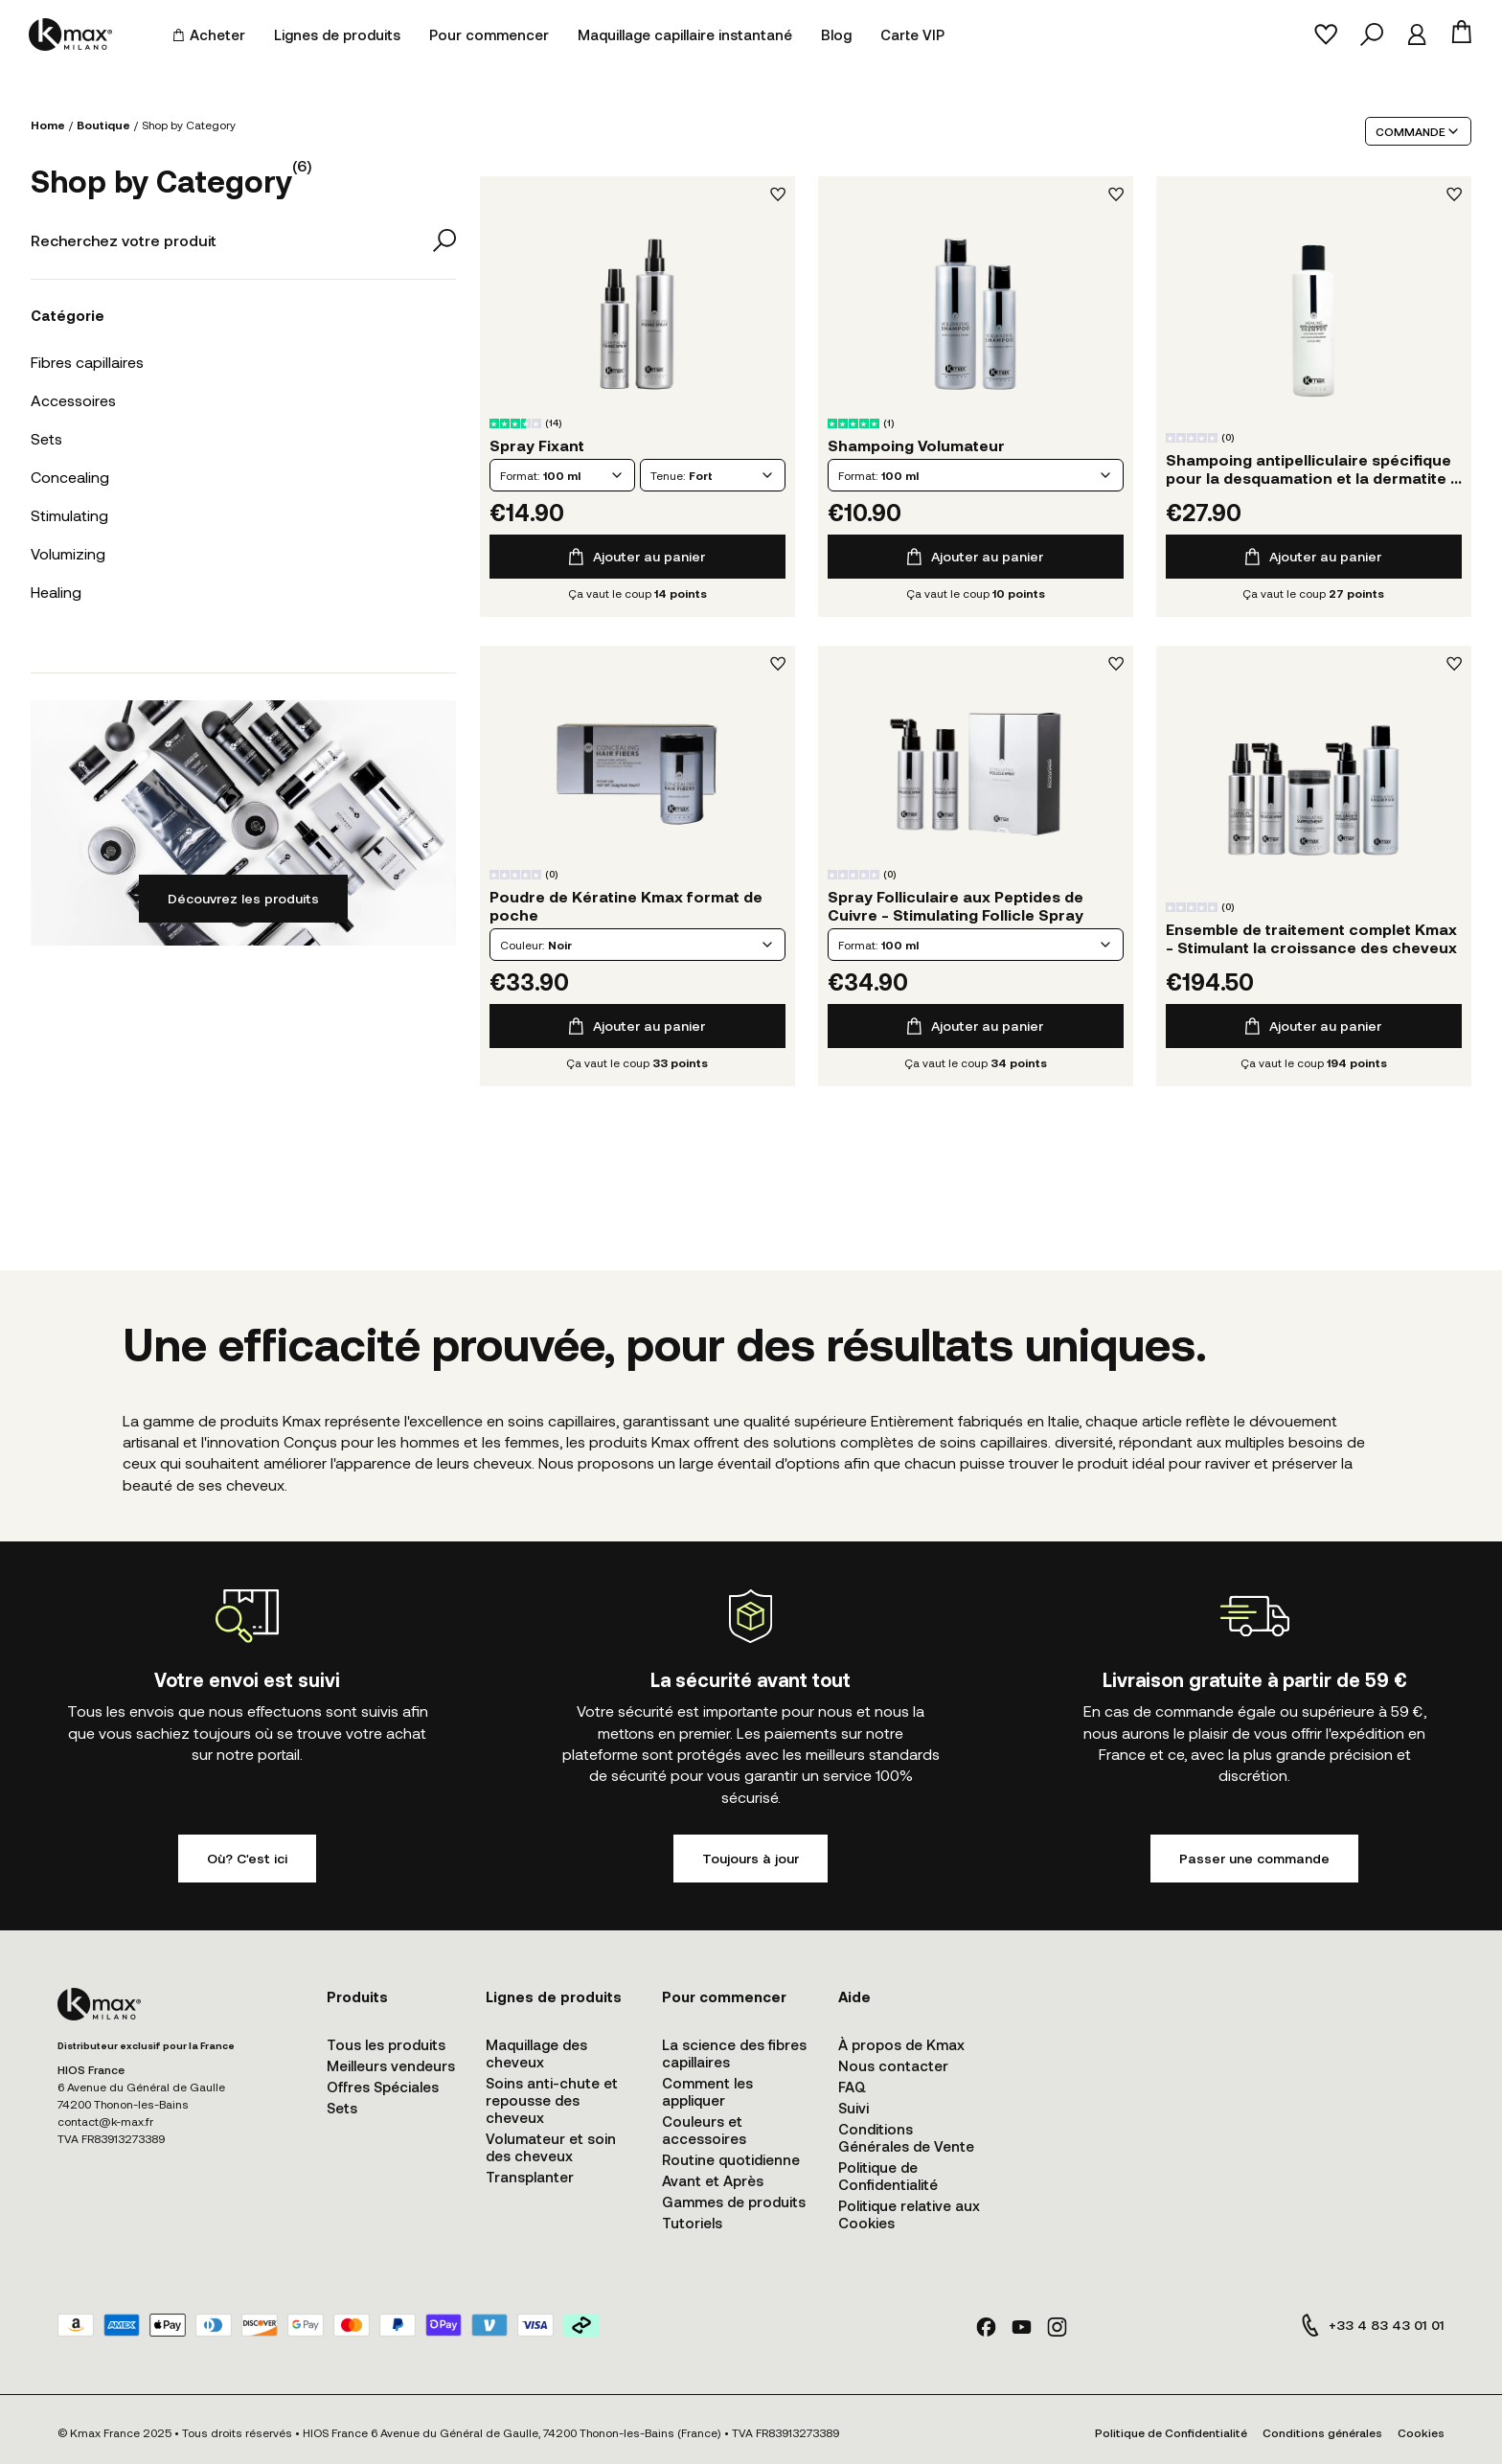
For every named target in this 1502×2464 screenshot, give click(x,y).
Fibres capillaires (87, 362)
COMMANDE (1418, 131)
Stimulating (69, 515)
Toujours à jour (750, 1858)
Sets (46, 438)
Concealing (70, 477)
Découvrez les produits (243, 898)
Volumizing (68, 553)
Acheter (208, 34)
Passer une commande (1254, 1858)
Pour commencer (489, 34)
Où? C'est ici (247, 1858)
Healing (56, 591)
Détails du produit (637, 314)
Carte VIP (912, 34)
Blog (836, 34)
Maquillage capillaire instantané (685, 34)
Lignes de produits (337, 34)
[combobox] (562, 475)
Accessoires (73, 400)
